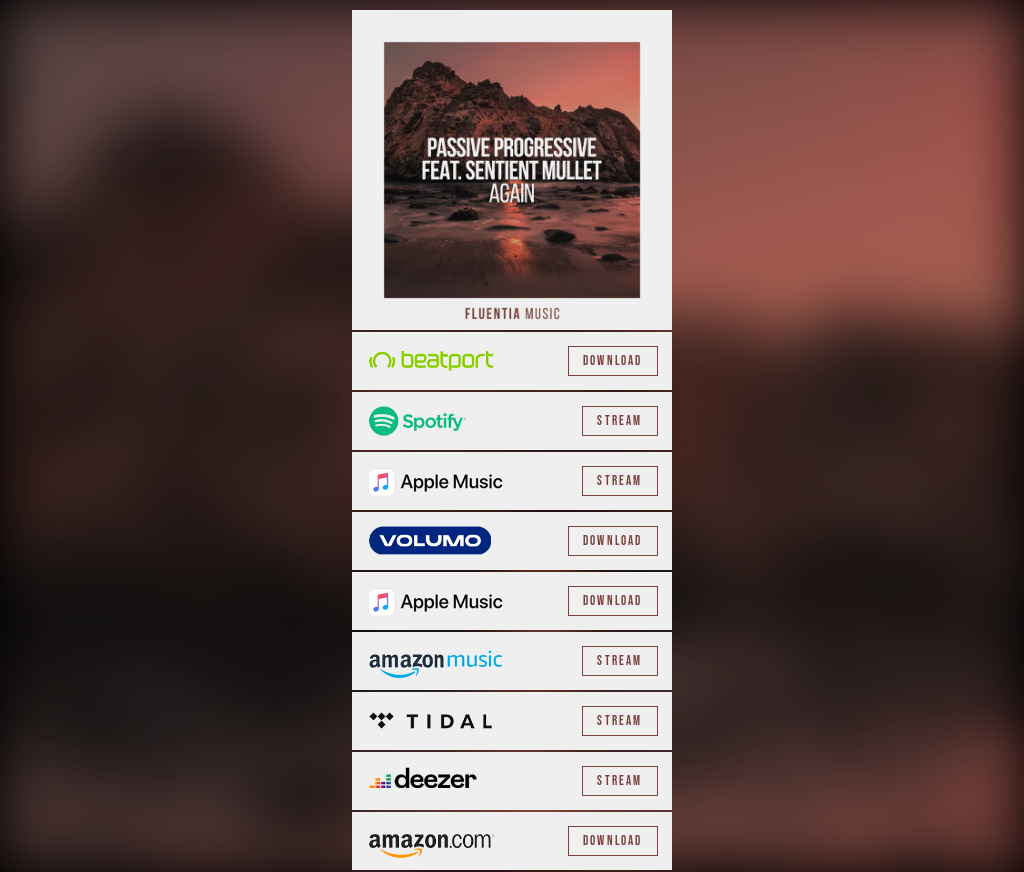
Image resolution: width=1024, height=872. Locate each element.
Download (613, 361)
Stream (620, 421)
